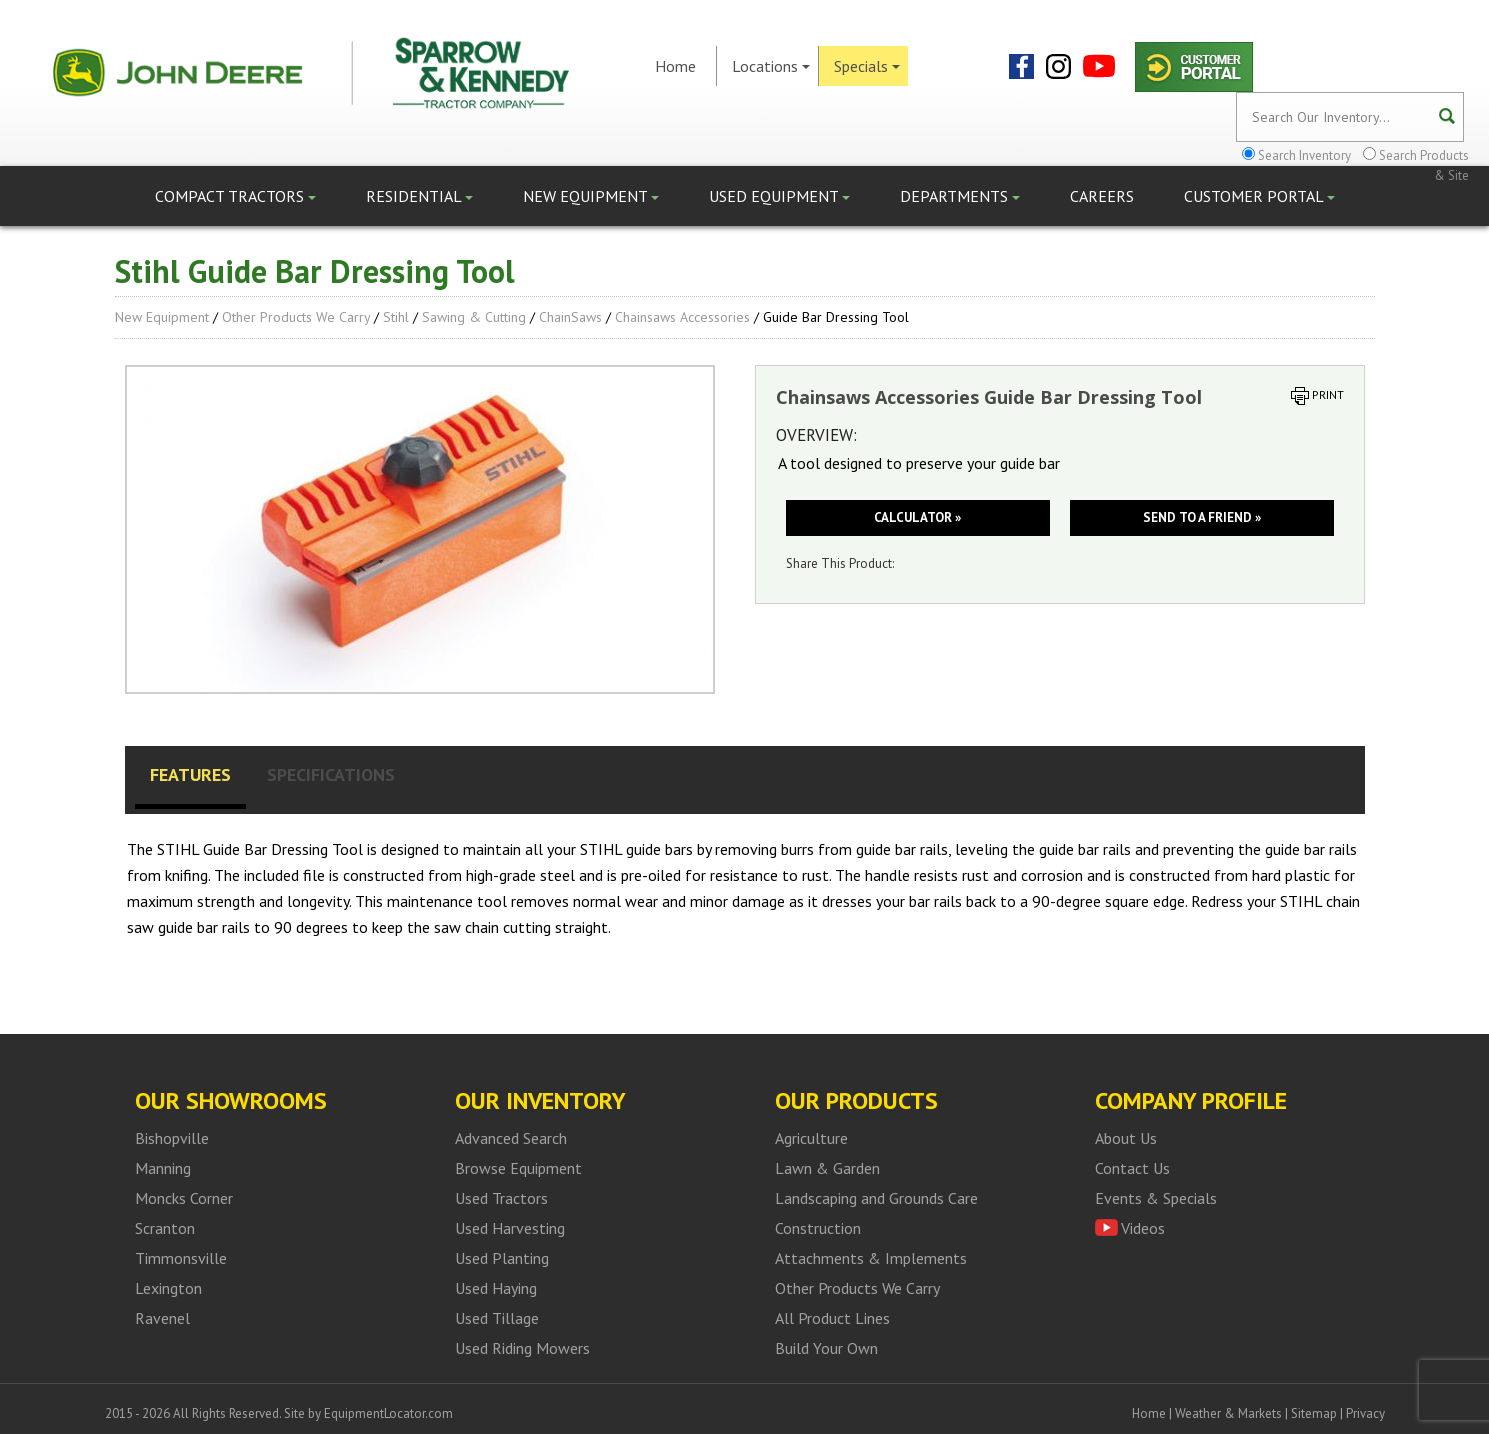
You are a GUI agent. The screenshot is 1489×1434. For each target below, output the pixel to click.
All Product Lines (832, 1318)
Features (190, 774)
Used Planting (502, 1258)
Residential (419, 196)
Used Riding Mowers (522, 1348)
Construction (818, 1228)
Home (675, 66)
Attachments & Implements (871, 1258)
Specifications (331, 774)
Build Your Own (826, 1348)
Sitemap (1314, 1413)
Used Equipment (779, 196)
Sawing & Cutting (474, 317)
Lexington (168, 1288)
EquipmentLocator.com (388, 1413)
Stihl (396, 317)
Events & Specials (1156, 1198)
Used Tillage (497, 1318)
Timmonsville (181, 1258)
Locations (771, 66)
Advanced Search (511, 1138)
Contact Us (1132, 1168)
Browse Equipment (518, 1168)
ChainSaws (570, 317)
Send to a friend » (1202, 517)
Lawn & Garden (827, 1168)
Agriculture (811, 1138)
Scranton (165, 1228)
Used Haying (496, 1288)
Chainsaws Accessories (682, 317)
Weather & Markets (1228, 1413)
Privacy (1365, 1413)
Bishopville (172, 1138)
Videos (1143, 1228)
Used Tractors (501, 1198)
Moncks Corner (184, 1198)
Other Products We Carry (296, 317)
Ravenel (162, 1318)
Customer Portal (1259, 196)
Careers (1102, 196)
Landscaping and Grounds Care (876, 1198)
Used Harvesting (510, 1228)
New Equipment (591, 196)
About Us (1126, 1138)
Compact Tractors (235, 196)
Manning (163, 1168)
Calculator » (917, 517)
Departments (960, 196)
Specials (867, 66)
